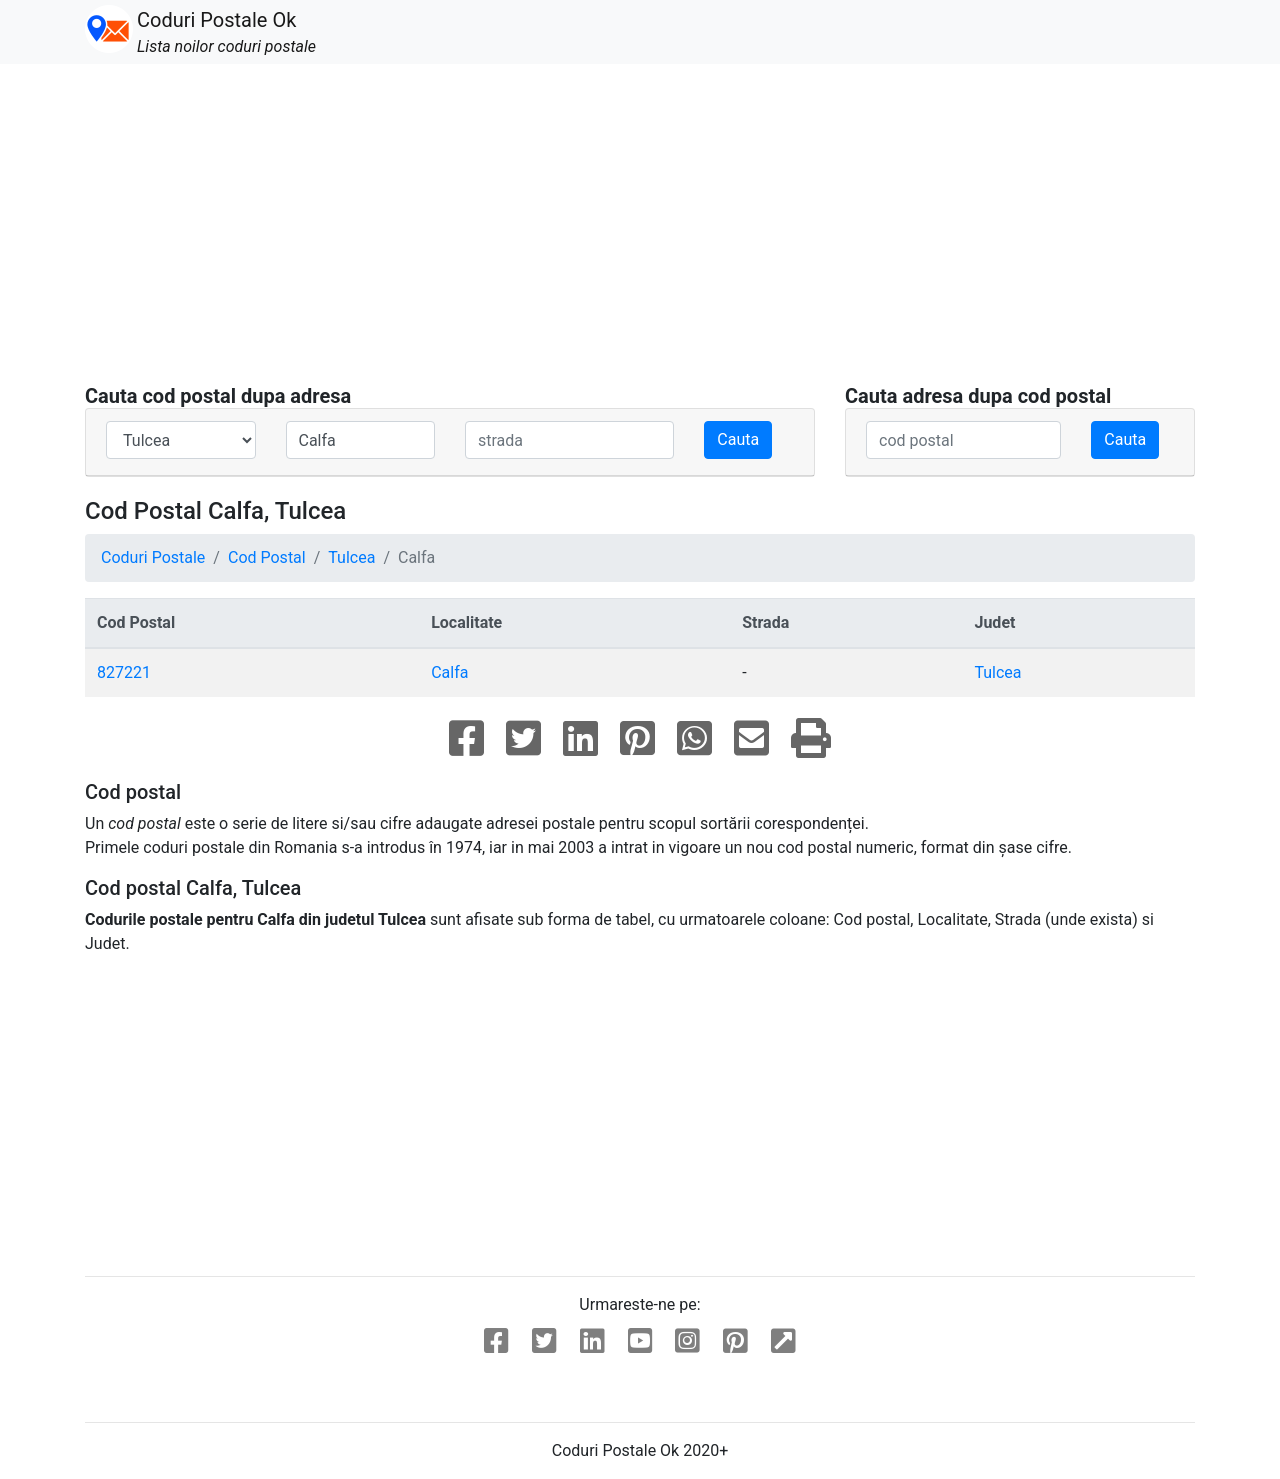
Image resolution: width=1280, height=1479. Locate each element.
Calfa (449, 672)
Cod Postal (267, 557)
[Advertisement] (640, 236)
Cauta (738, 439)
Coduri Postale (153, 557)
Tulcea (351, 557)
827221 (124, 672)
